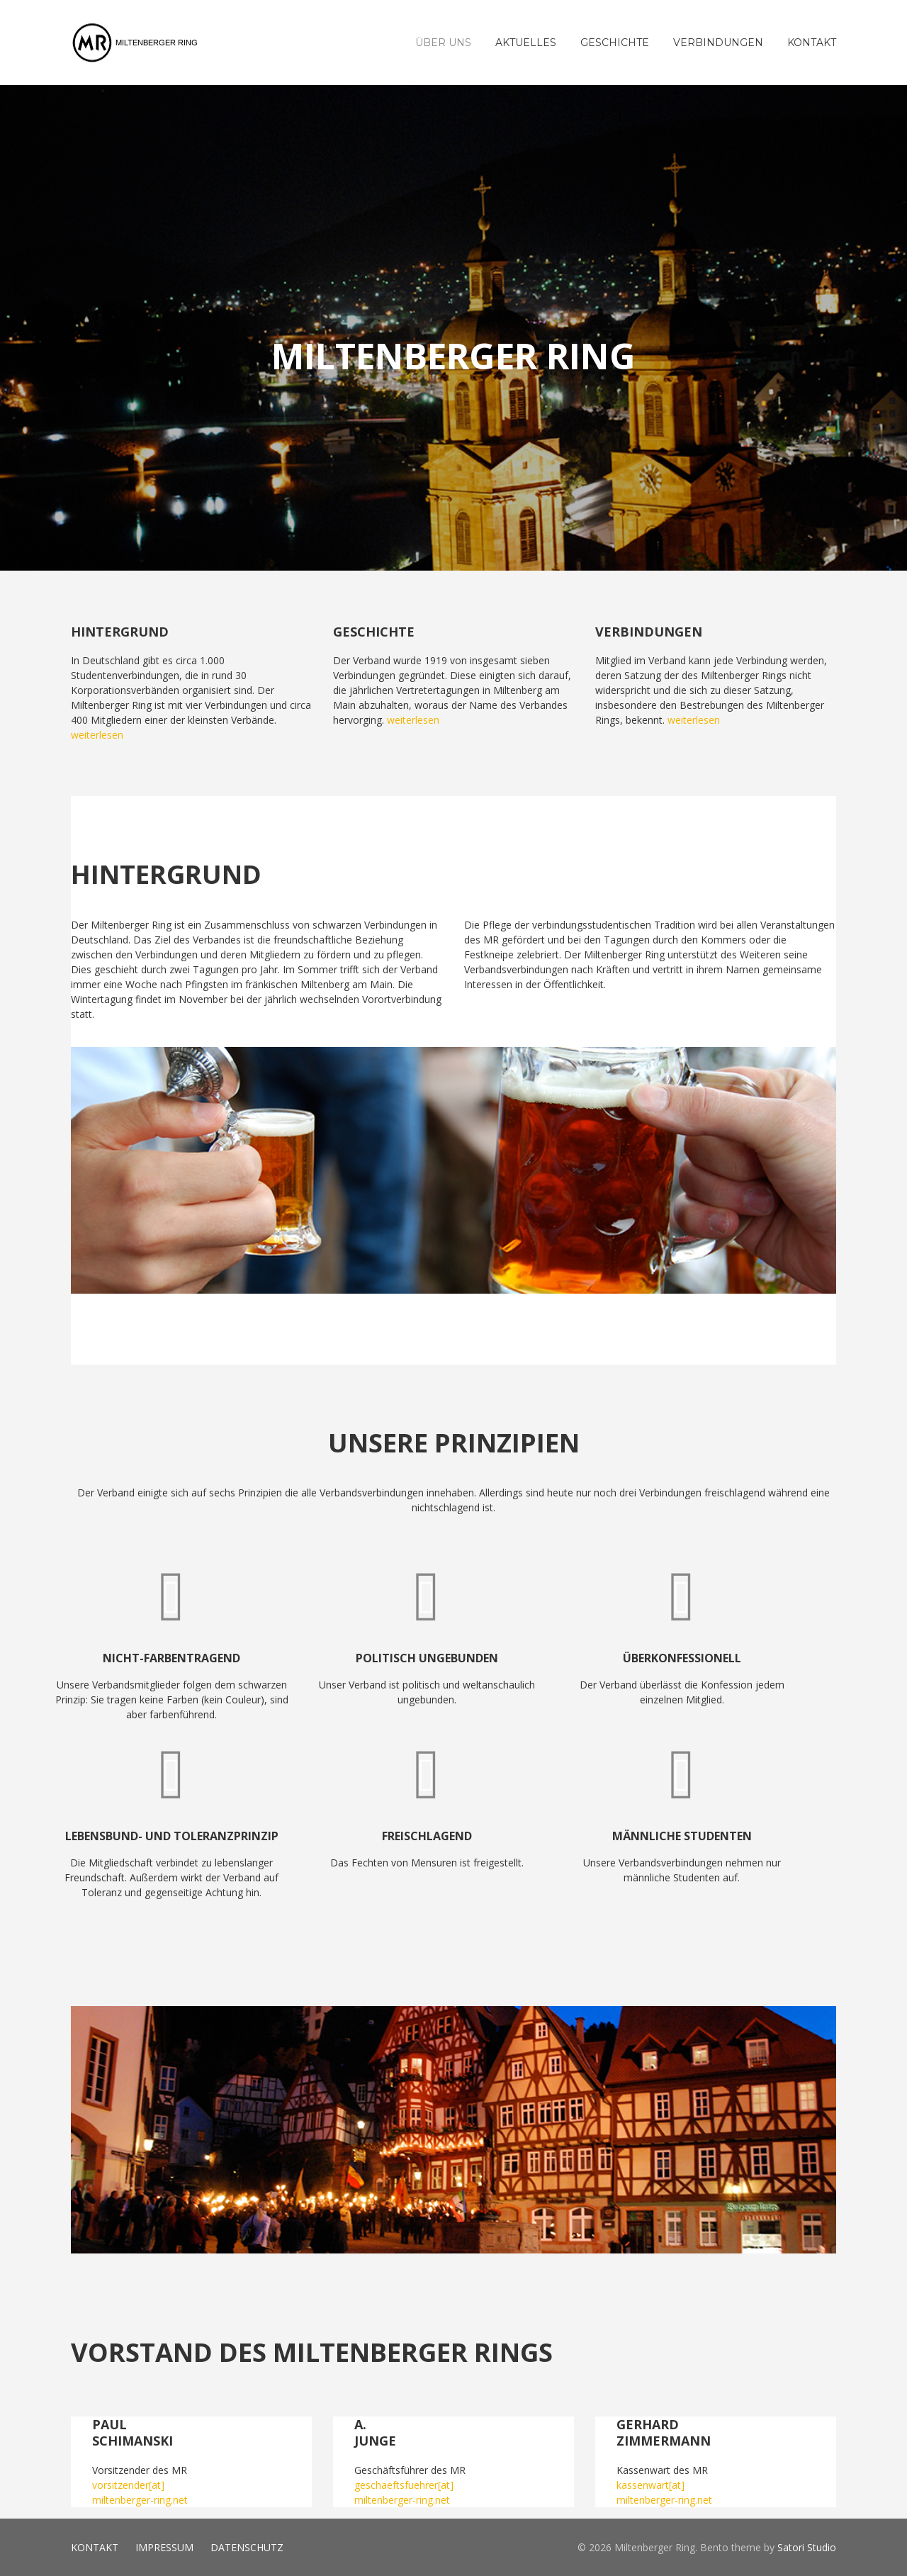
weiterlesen (97, 734)
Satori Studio (806, 2547)
